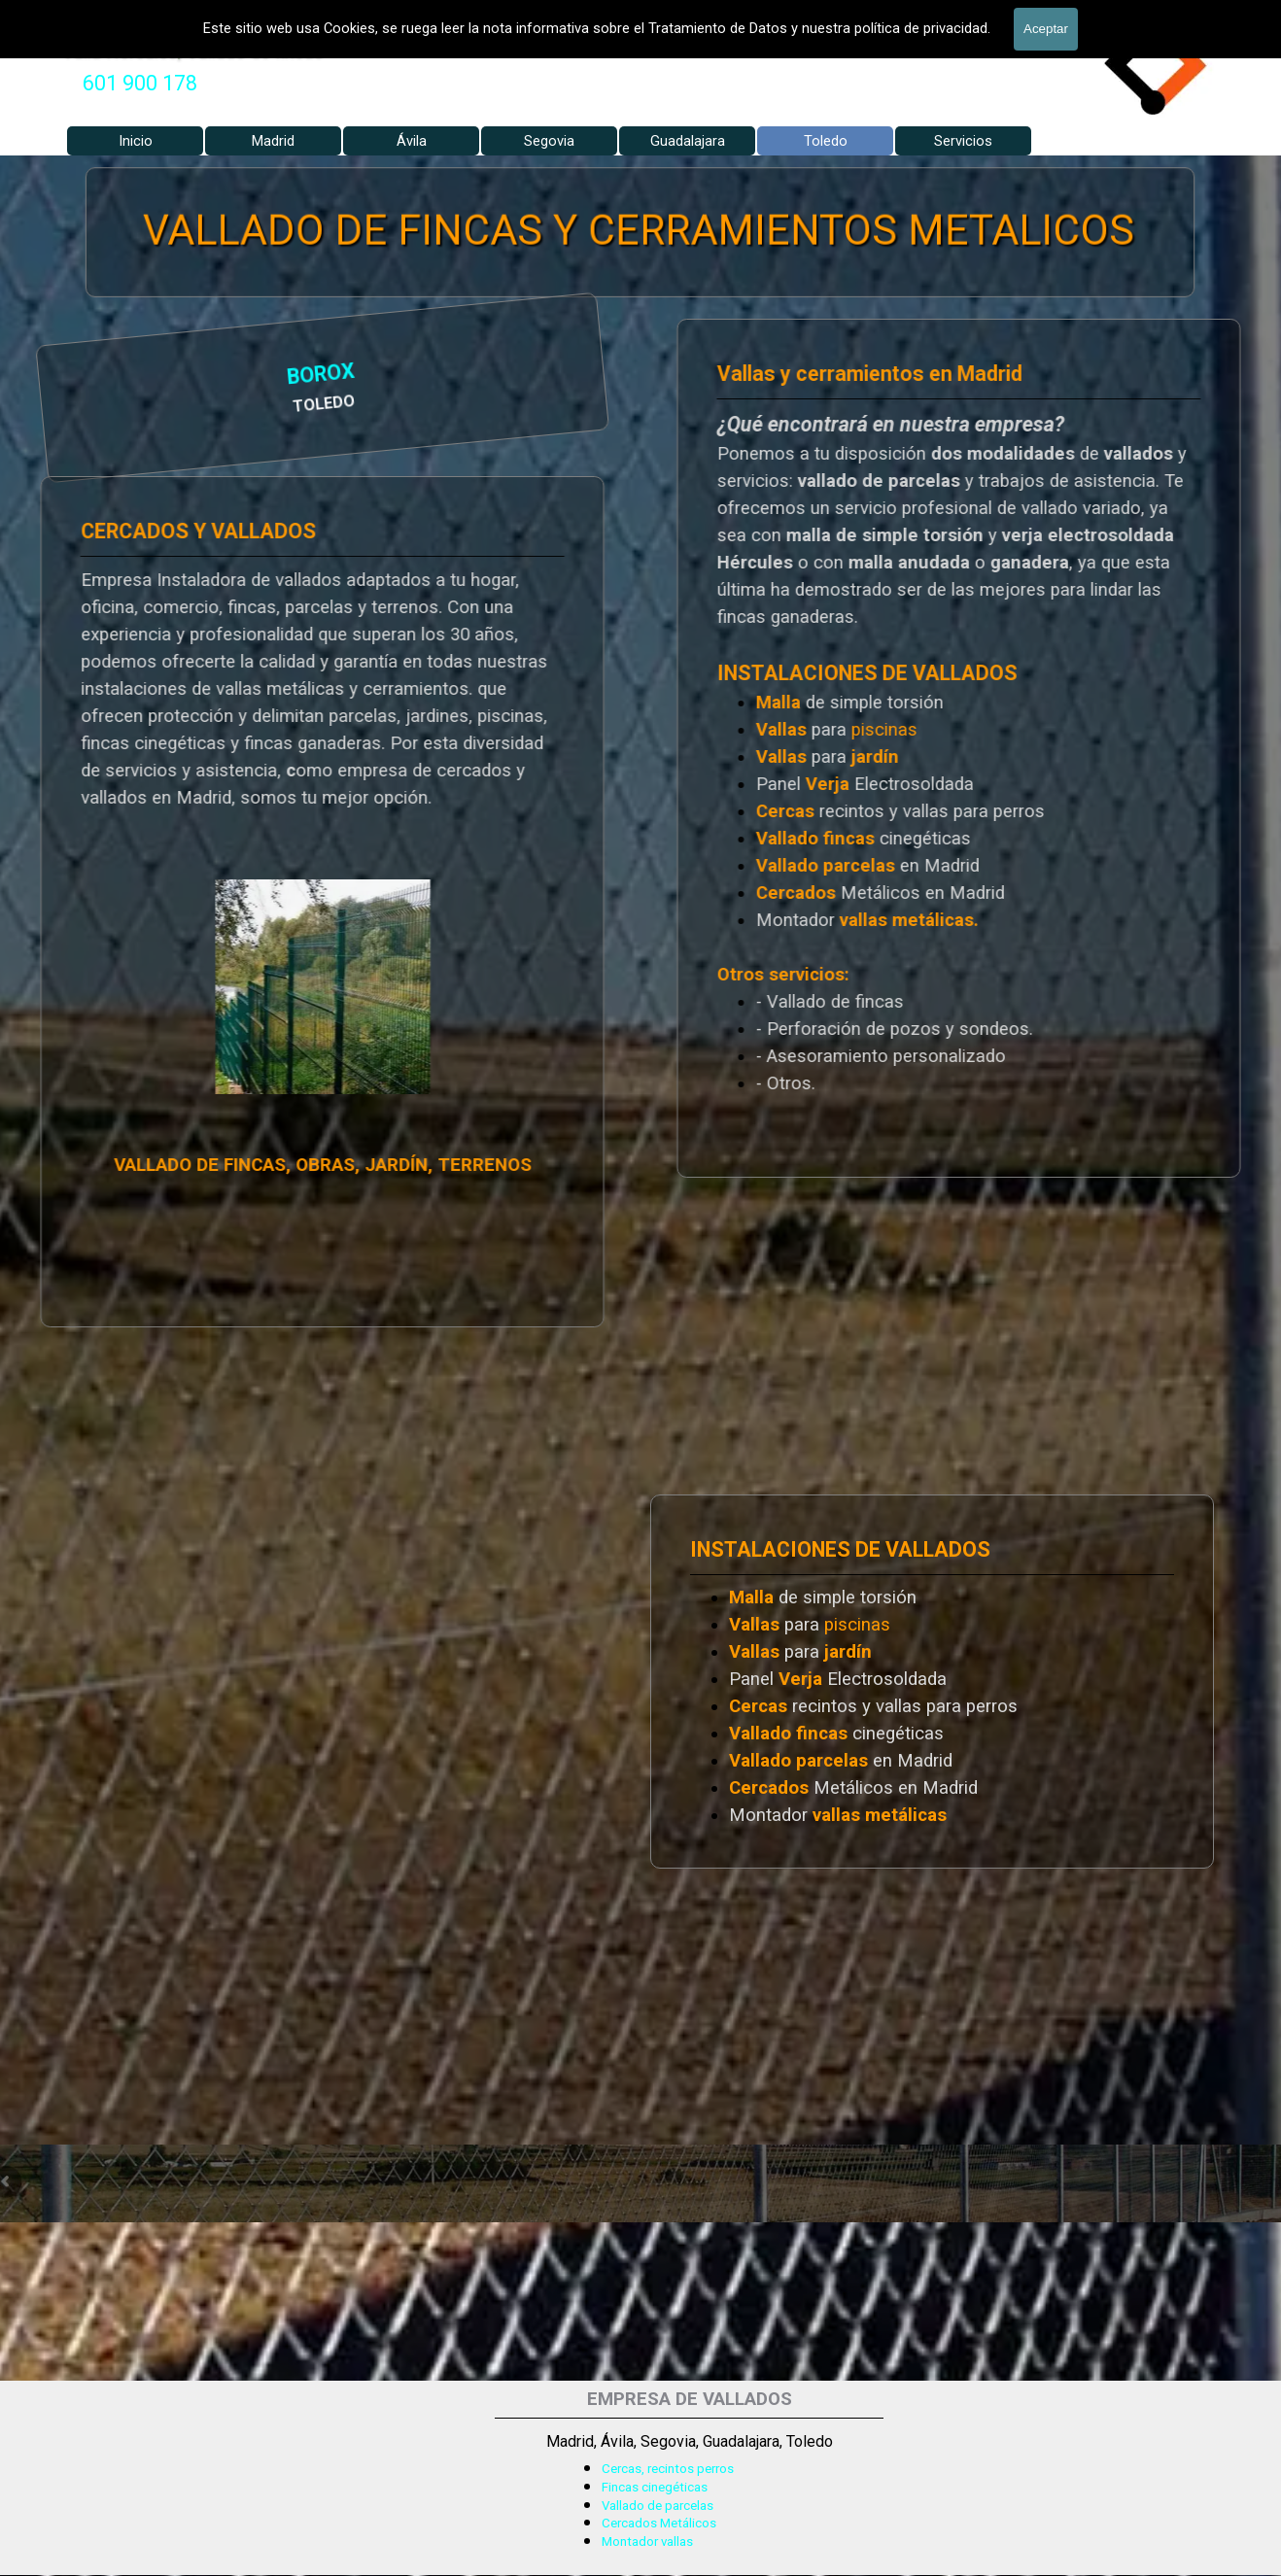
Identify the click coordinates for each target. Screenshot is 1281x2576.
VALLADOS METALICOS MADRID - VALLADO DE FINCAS (331, 13)
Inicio (136, 141)
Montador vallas (647, 2541)
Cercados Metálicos (659, 2523)
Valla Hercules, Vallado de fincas (193, 50)
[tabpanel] (140, 83)
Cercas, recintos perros (668, 2468)
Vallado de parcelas (657, 2505)
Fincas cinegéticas (655, 2487)
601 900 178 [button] (140, 83)
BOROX (125, 377)
